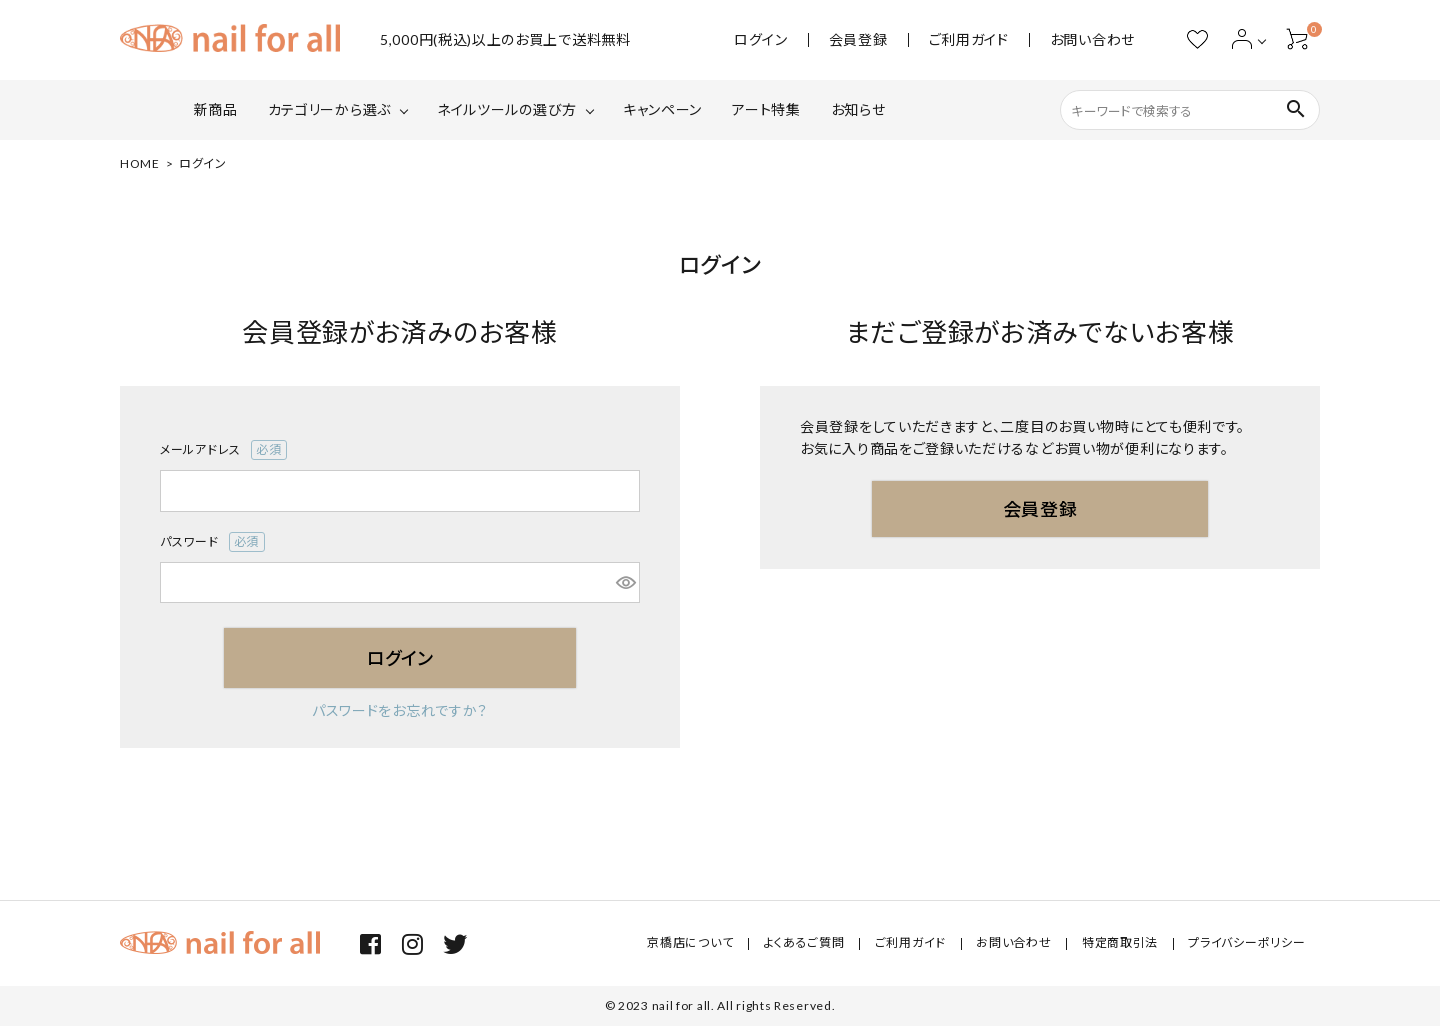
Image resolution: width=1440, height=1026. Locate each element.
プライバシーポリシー (1247, 943)
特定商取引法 (1122, 943)
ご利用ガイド (969, 40)
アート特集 (766, 109)
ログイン (761, 40)
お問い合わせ (1092, 40)
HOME (140, 163)
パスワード (212, 542)
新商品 (216, 109)
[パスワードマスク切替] (625, 583)
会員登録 (858, 40)
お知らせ (858, 109)
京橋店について (698, 943)
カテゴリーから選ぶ (329, 109)
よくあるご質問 (809, 943)
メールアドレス (223, 450)
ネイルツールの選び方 (507, 109)
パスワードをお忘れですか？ (400, 710)
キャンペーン (662, 109)
